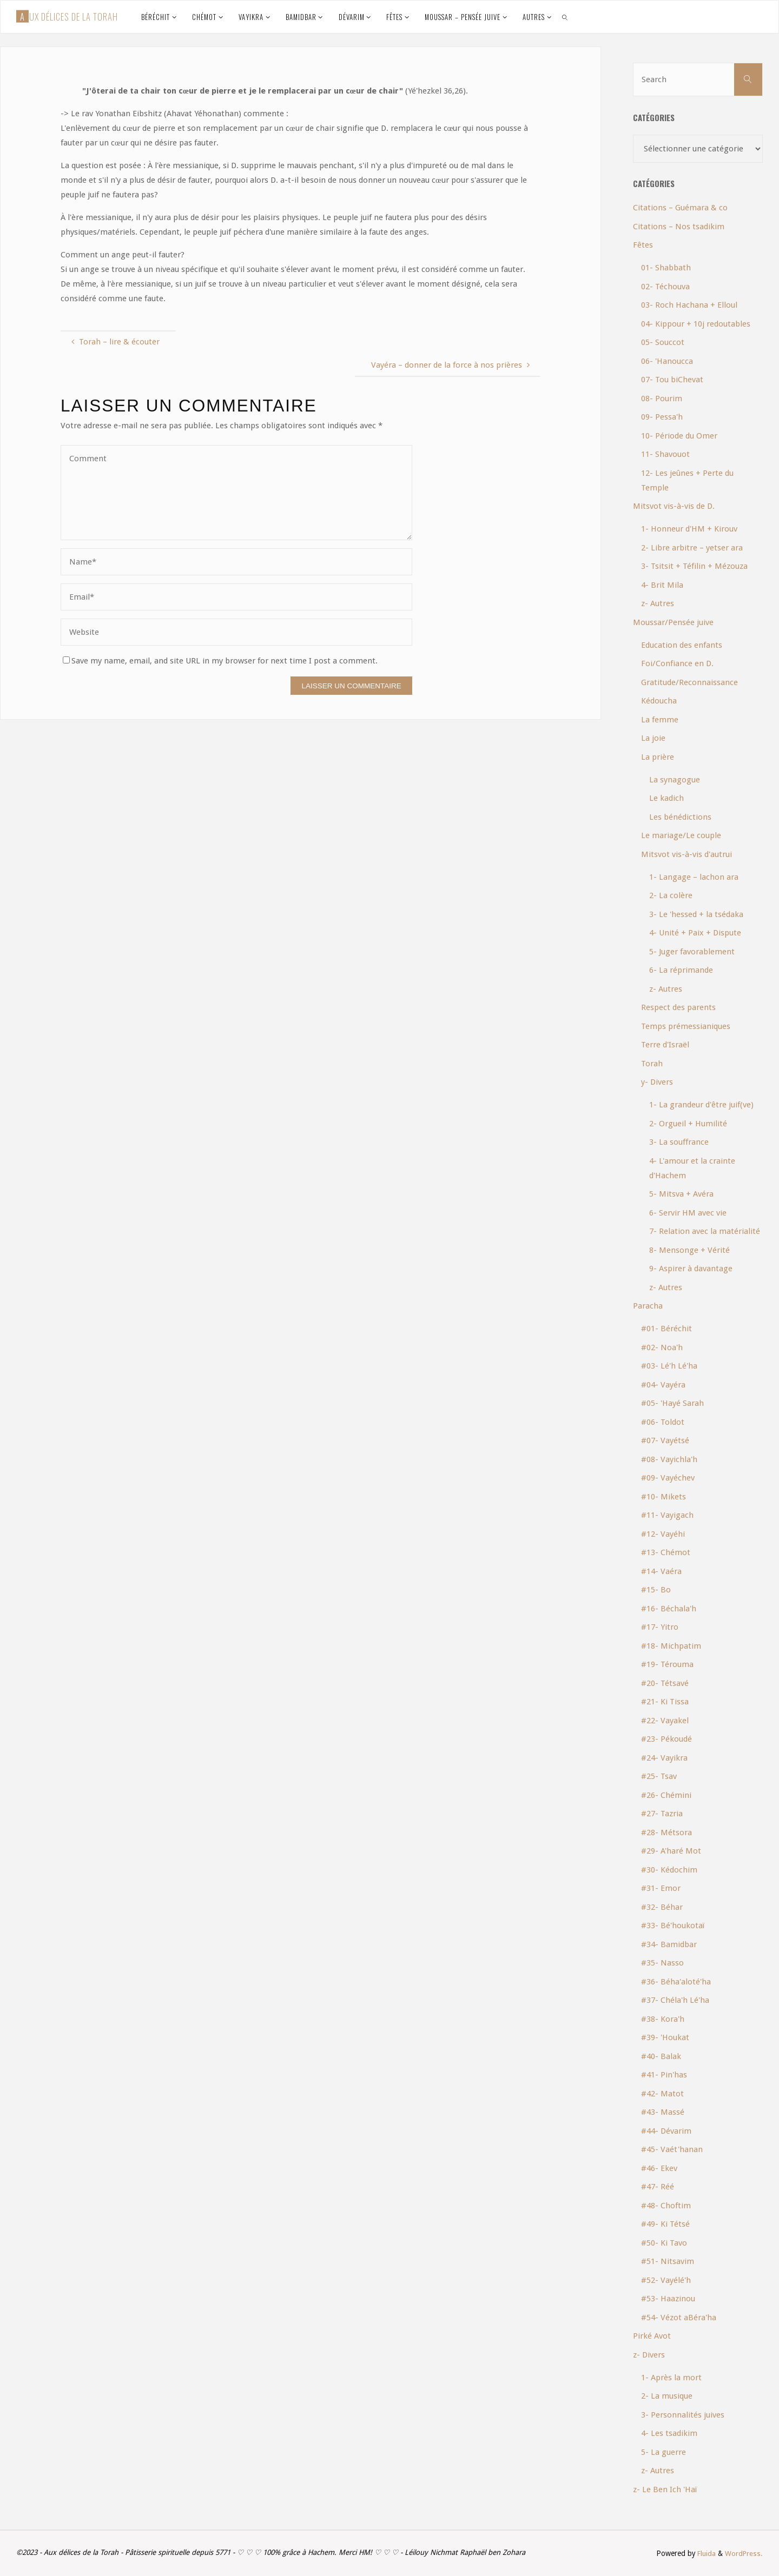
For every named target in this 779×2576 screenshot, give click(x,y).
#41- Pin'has (664, 2075)
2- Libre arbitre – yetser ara (692, 548)
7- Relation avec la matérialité (704, 1231)
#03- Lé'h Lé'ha (669, 1366)
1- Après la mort (671, 2377)
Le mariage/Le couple (681, 835)
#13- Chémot (665, 1552)
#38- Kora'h (662, 2019)
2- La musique (666, 2396)
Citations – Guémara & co (680, 208)
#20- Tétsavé (665, 1683)
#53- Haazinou (668, 2298)
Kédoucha (659, 701)
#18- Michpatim (671, 1646)
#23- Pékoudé (666, 1739)
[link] (565, 17)
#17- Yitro (659, 1627)
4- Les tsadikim (669, 2433)
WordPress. (744, 2553)
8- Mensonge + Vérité (689, 1250)
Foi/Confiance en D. (677, 663)
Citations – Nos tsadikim (678, 226)
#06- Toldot (662, 1422)
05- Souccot (662, 342)
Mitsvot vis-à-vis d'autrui (686, 854)
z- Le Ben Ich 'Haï (665, 2489)
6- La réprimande (681, 970)
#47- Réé (657, 2187)
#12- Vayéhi (663, 1534)
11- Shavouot (665, 454)
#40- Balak (661, 2056)
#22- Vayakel (665, 1720)
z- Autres (657, 603)
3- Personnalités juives (682, 2415)
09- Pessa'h (662, 417)
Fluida (705, 2553)
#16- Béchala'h (668, 1609)
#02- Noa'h (662, 1347)
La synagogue (674, 780)
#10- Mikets (663, 1497)
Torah (652, 1063)
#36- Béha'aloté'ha (676, 1982)
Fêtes (643, 245)
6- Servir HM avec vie (688, 1213)
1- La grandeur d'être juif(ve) (701, 1105)
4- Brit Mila (662, 585)
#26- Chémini (666, 1795)
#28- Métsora (666, 1832)
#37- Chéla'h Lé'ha (675, 2000)
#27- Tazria (662, 1813)
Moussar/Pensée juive (673, 622)
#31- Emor (661, 1888)
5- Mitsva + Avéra (681, 1194)
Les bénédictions (680, 817)
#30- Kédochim (669, 1870)
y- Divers (657, 1082)
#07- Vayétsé (665, 1440)
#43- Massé (662, 2112)
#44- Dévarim (666, 2131)
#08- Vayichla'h (669, 1459)
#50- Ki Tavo (664, 2243)
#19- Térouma (667, 1664)
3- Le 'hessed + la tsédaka (696, 914)
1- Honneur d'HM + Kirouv (689, 529)
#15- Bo (656, 1590)
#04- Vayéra (663, 1385)
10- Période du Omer (679, 436)
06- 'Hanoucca (667, 361)
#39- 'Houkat (665, 2037)
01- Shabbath (666, 268)
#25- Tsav (659, 1776)
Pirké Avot (652, 2336)
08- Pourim (661, 398)
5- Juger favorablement (692, 952)
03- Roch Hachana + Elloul (689, 305)
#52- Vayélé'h (666, 2280)
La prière (657, 757)
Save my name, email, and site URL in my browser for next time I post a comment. (220, 661)
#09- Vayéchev (668, 1478)
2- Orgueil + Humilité (688, 1123)
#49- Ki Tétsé (665, 2224)
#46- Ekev (659, 2168)
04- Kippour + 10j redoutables (695, 324)
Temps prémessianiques (685, 1026)
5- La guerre (663, 2452)
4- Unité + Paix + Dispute (695, 933)
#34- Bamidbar (669, 1944)
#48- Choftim (666, 2205)
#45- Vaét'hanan (672, 2149)
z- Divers (649, 2355)
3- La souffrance (679, 1142)
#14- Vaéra (661, 1571)
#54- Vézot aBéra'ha (678, 2317)
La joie (653, 738)
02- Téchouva (665, 286)
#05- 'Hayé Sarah (672, 1403)
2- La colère (670, 895)
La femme (659, 720)
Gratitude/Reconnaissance (689, 682)
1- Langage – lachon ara (693, 877)
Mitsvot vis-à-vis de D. (674, 506)
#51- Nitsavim (667, 2261)
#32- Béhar (662, 1907)
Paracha (648, 1306)
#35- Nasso (662, 1963)
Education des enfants (681, 645)
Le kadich (666, 798)
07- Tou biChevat (672, 379)
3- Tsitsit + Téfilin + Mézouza (694, 566)
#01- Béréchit (666, 1328)
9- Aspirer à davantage (690, 1268)
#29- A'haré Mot (671, 1851)
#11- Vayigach (667, 1515)
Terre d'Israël (665, 1045)
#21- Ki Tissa (665, 1702)
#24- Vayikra (664, 1758)
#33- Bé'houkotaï (672, 1925)
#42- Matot (662, 2094)
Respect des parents (678, 1007)
